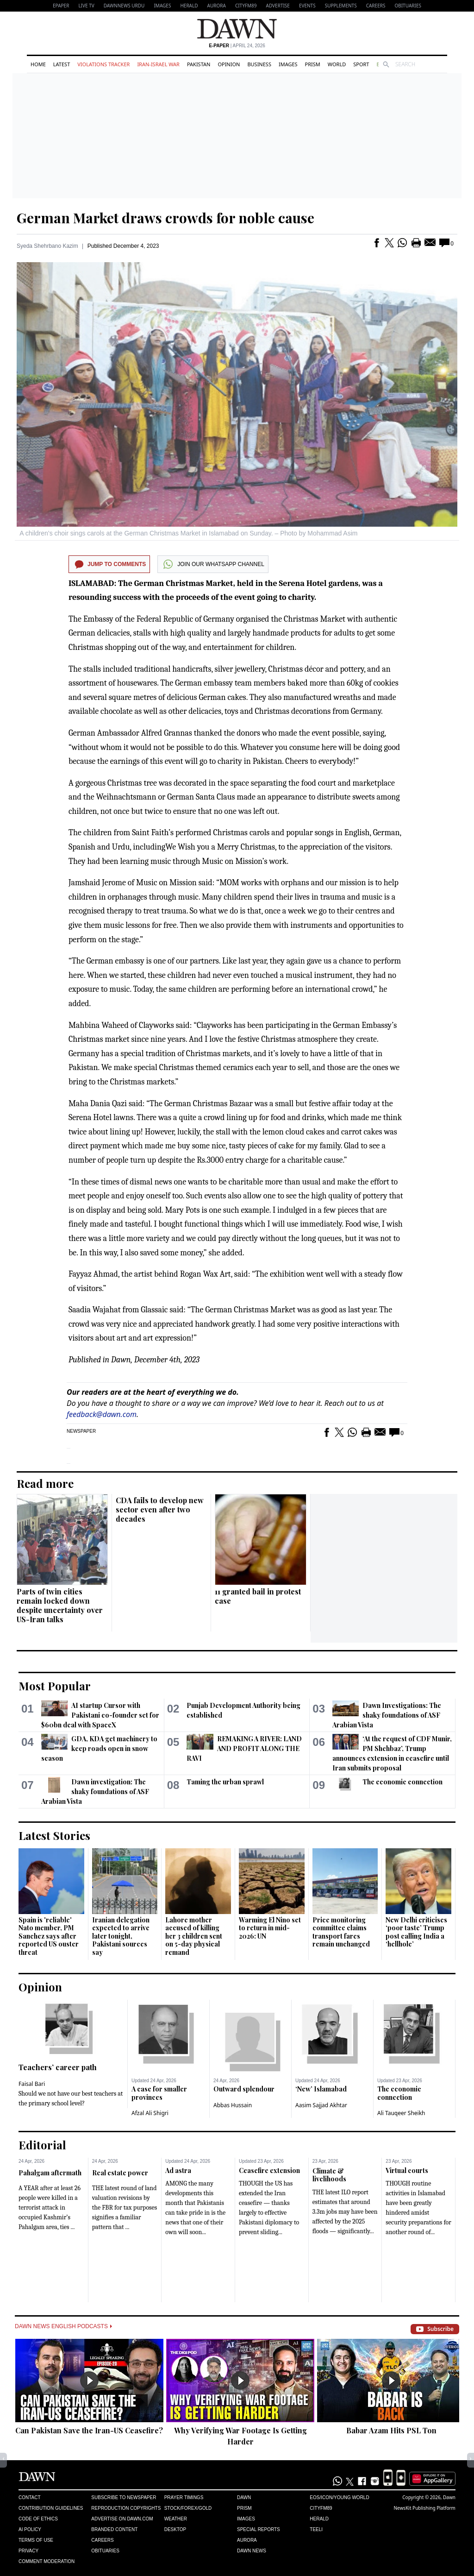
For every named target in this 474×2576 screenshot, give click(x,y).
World (337, 64)
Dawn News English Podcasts (63, 2326)
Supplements (341, 5)
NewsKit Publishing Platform (424, 2508)
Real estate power (120, 2172)
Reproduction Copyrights (126, 2508)
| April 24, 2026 (237, 45)
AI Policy (30, 2529)
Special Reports (258, 2529)
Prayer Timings (184, 2497)
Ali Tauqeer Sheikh (401, 2113)
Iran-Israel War (158, 64)
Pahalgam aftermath (50, 2172)
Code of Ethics (38, 2518)
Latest (61, 64)
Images (162, 5)
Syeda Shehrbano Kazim (47, 246)
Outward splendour (243, 2089)
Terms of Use (36, 2540)
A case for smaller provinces (159, 2093)
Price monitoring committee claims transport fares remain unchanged (341, 1932)
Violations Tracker (103, 64)
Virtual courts (407, 2170)
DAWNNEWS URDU (124, 5)
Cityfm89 (321, 2508)
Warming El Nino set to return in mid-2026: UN (270, 1927)
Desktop (175, 2529)
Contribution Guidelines (51, 2508)
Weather (175, 2518)
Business (259, 64)
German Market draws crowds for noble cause (165, 217)
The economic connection (402, 1781)
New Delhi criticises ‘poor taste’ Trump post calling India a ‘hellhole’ (416, 1932)
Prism (312, 64)
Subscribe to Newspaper (123, 2497)
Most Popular (55, 1685)
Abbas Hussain (232, 2105)
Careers (376, 5)
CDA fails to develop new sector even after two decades (160, 1509)
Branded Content (114, 2529)
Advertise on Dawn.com (122, 2518)
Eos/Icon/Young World (339, 2497)
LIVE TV (86, 5)
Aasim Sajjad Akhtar (321, 2105)
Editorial (42, 2144)
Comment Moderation (47, 2561)
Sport (361, 64)
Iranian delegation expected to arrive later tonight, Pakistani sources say (121, 1936)
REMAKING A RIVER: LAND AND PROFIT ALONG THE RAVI (244, 1748)
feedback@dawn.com (102, 1414)
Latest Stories (54, 1835)
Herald (189, 5)
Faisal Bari (32, 2084)
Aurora (216, 5)
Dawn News (251, 2550)
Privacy (28, 2550)
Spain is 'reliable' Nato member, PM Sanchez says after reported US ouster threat (49, 1936)
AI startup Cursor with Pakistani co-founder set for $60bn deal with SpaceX (100, 1715)
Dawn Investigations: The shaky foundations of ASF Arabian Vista (386, 1715)
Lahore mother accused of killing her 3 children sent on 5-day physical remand (193, 1936)
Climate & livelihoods (329, 2175)
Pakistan (198, 64)
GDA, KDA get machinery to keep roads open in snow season (99, 1748)
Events (307, 5)
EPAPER (61, 5)
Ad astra (178, 2170)
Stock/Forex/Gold (188, 2508)
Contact (30, 2497)
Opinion (229, 64)
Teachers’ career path (58, 2067)
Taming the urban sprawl (225, 1781)
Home (38, 64)
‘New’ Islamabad (321, 2089)
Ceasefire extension (269, 2170)
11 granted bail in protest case (258, 1596)
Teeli (316, 2529)
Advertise (278, 5)
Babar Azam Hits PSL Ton (391, 2430)
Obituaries (407, 5)
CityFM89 (246, 5)
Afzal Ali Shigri (149, 2113)
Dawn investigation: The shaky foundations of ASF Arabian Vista (95, 1791)
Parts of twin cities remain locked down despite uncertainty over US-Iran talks (60, 1605)
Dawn (244, 2497)
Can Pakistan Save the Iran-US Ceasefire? (89, 2430)
